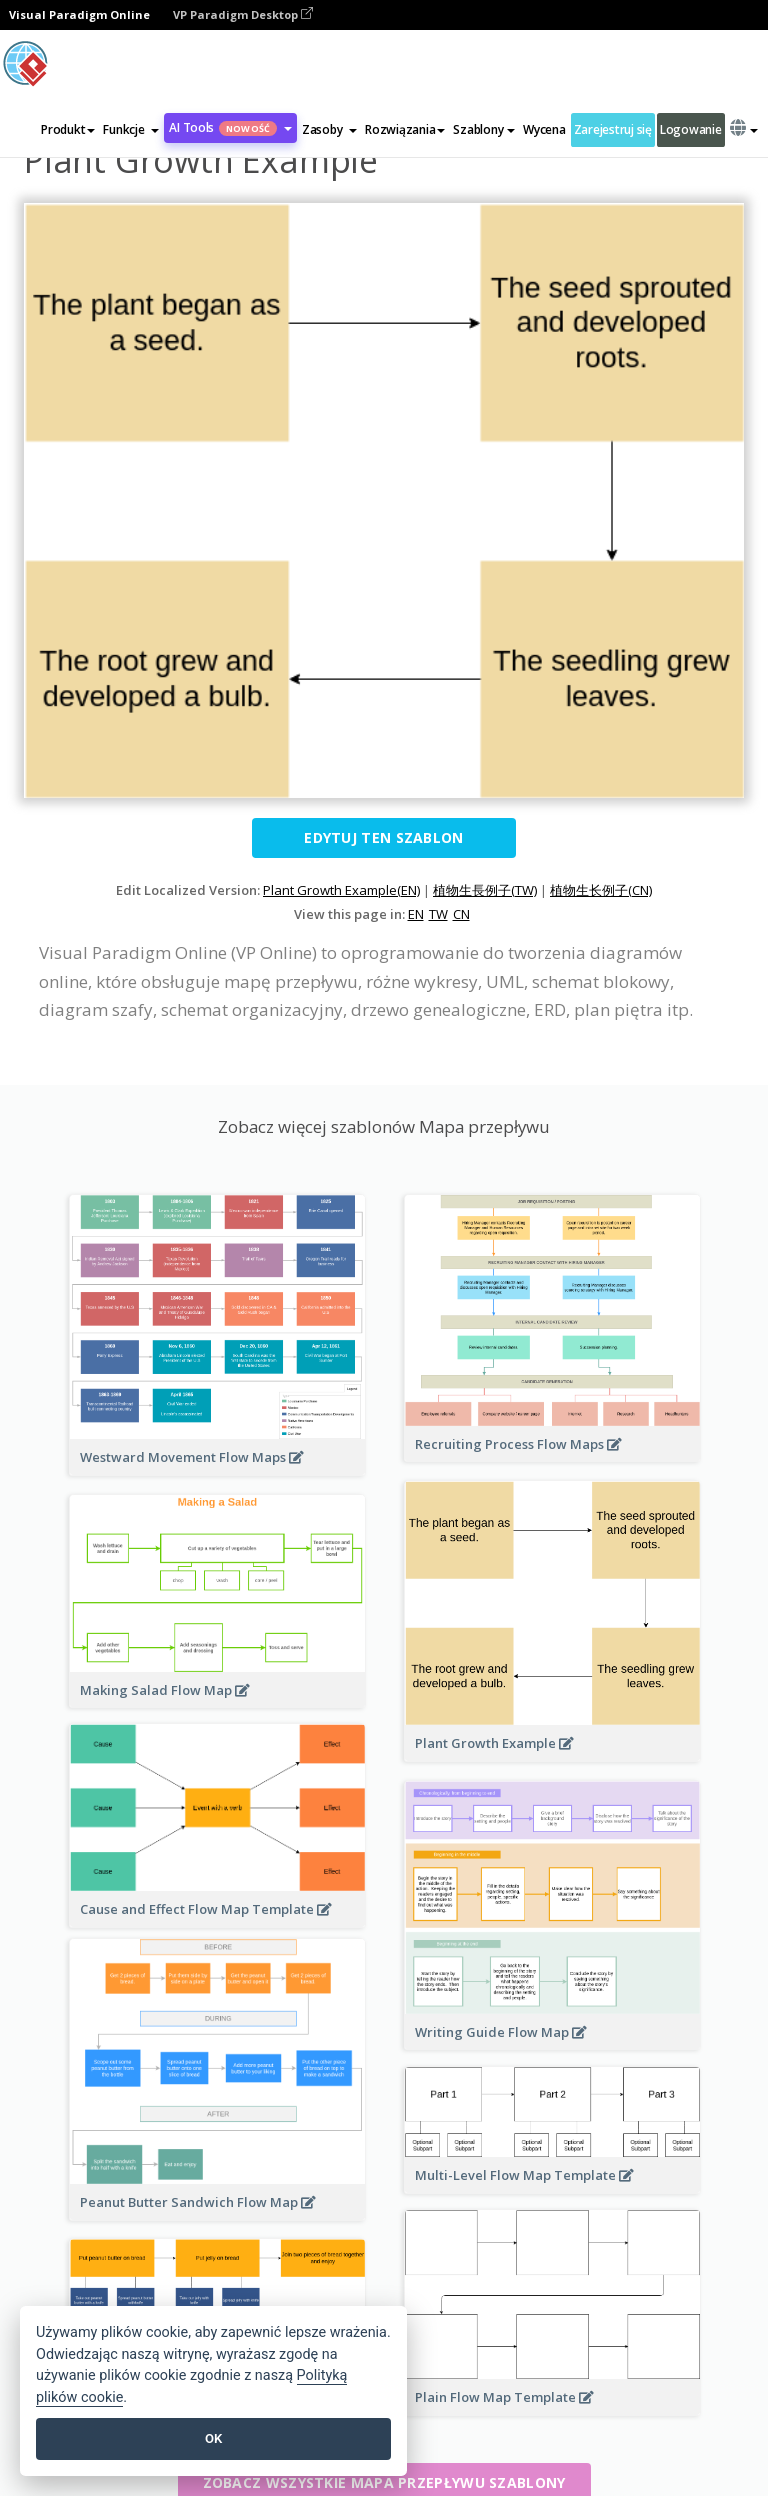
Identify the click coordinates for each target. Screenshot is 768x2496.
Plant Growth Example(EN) (341, 890)
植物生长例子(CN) (601, 890)
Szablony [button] (484, 129)
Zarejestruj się (613, 129)
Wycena (544, 129)
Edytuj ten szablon (383, 837)
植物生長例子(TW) (485, 890)
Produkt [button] (68, 129)
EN (416, 914)
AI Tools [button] (230, 127)
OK (213, 2438)
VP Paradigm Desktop (243, 14)
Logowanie (691, 129)
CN (461, 914)
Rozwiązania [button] (405, 129)
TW (438, 914)
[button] (131, 130)
